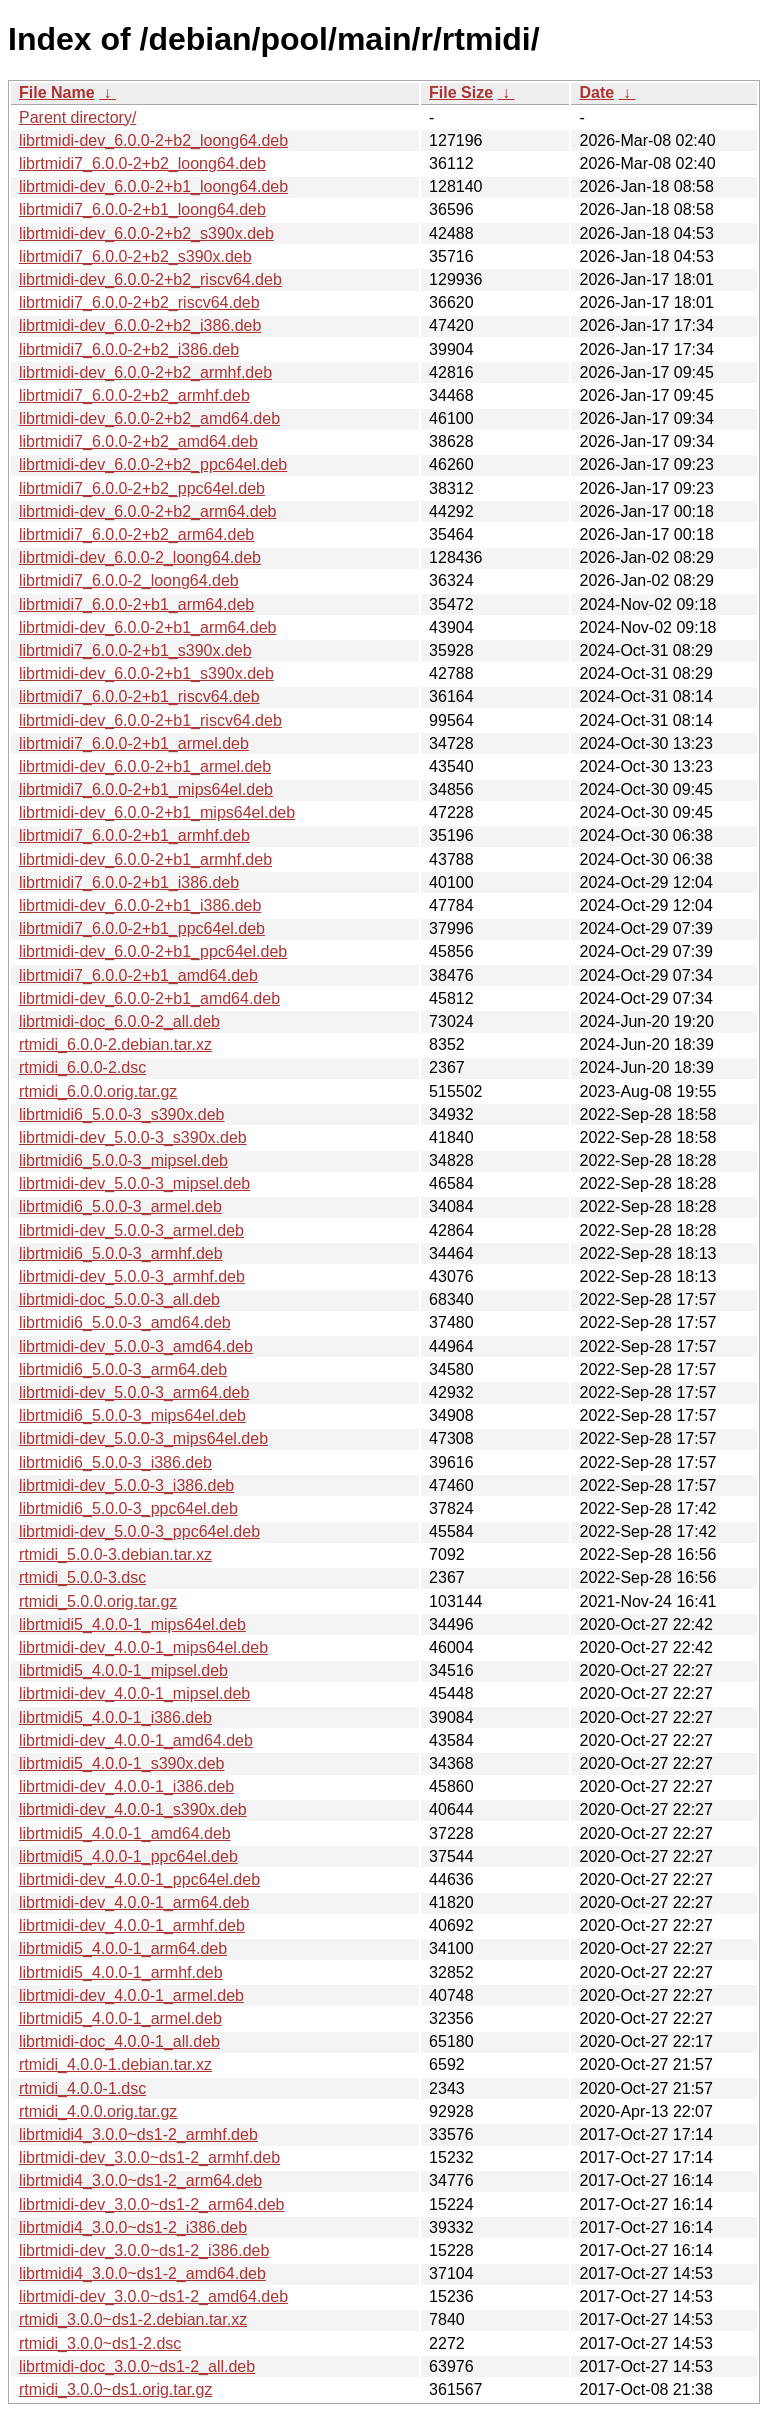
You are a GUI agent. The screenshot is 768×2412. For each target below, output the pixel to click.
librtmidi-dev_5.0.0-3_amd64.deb (136, 1346)
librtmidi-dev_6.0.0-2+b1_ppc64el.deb (153, 951)
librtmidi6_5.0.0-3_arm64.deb (123, 1369)
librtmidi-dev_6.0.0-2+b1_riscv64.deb (150, 720)
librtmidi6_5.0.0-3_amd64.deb (125, 1322)
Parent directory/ (77, 117)
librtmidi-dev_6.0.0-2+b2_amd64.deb (149, 418)
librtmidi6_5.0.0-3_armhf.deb (121, 1253)
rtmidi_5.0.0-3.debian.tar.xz (115, 1554)
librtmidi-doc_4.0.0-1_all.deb (119, 2041)
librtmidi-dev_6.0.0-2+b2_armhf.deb (145, 372)
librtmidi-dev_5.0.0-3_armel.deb (131, 1230)
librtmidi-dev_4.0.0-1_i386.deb (126, 1786)
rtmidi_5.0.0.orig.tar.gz (98, 1601)
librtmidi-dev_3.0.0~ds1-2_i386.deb (144, 2250)
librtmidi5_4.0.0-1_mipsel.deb (123, 1670)
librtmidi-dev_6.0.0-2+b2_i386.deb (140, 325)
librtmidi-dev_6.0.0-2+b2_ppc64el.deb (153, 464)
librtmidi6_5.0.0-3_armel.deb (120, 1206)
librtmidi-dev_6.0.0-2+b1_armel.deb (145, 766)
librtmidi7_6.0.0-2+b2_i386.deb (129, 349)
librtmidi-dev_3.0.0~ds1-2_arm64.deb (151, 2204)
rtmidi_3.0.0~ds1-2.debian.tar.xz (133, 2319)
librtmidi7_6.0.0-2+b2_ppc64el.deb (142, 488)
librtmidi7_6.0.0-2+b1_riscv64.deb (139, 696)
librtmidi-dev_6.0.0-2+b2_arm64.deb (147, 511)
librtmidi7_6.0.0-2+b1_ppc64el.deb (142, 928)
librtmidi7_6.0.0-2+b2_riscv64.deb (139, 302)
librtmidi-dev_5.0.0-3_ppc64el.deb (139, 1531)
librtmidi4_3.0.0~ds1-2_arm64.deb (140, 2180)
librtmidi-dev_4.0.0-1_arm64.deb (134, 1902)
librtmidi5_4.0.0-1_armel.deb (120, 2018)
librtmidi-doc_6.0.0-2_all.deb (119, 1021)
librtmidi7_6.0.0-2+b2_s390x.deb (135, 256)
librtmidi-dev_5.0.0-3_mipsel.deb (134, 1183)
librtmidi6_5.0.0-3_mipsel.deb (123, 1160)
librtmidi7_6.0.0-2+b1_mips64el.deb (146, 789)
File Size (461, 92)
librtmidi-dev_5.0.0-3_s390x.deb (133, 1137)
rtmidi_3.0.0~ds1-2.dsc (100, 2343)
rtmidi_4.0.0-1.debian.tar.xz (115, 2064)
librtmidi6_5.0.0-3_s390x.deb (121, 1114)
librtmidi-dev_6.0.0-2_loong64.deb (140, 557)
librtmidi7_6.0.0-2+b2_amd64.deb (138, 441)
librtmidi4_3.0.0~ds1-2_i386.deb (133, 2227)
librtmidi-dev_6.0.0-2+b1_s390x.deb (146, 673)
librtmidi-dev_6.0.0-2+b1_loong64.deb (153, 186)
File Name (57, 92)
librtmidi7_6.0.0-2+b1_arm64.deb (136, 604)
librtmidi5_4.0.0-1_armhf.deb (121, 1972)
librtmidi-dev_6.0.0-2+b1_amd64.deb (149, 998)
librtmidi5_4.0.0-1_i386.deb (115, 1717)
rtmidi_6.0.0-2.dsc (82, 1067)
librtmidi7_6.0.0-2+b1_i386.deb (129, 882)
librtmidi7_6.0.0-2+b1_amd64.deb (138, 975)
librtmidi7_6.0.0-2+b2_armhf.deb (134, 395)
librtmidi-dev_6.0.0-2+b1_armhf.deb (145, 859)
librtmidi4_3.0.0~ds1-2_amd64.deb (142, 2273)
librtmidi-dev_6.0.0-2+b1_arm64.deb (147, 627)
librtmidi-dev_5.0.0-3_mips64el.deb (143, 1438)
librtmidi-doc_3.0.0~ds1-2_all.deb (137, 2366)
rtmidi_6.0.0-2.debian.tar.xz (115, 1044)
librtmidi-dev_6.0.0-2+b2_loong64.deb (153, 140)
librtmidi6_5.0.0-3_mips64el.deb (132, 1415)
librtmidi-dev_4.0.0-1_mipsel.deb (134, 1693)
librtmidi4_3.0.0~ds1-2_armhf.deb (138, 2134)
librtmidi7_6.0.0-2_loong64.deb (129, 580)
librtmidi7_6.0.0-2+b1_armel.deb (134, 743)
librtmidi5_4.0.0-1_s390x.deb (121, 1763)
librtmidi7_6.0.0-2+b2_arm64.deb (136, 534)
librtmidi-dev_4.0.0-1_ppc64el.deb (139, 1879)
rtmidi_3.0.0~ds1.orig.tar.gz (115, 2389)
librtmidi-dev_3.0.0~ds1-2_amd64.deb (153, 2296)
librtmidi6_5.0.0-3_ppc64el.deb (128, 1508)
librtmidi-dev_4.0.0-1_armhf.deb (132, 1925)
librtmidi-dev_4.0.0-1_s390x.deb (133, 1809)
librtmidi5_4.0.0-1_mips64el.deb (132, 1624)
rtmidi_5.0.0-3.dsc (82, 1577)
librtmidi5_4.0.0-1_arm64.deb (123, 1948)
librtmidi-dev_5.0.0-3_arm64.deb (134, 1392)
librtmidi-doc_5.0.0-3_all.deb (119, 1299)
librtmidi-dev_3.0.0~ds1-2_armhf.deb (149, 2157)
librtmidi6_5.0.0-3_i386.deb (115, 1462)
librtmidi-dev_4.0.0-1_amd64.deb (136, 1740)
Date (596, 92)
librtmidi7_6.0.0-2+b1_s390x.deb (135, 650)
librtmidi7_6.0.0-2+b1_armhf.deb (134, 835)
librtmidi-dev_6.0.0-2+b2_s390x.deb (146, 233)
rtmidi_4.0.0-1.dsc (82, 2088)
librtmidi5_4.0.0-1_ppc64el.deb (128, 1856)
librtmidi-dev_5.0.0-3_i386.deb (126, 1485)
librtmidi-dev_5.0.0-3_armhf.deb (132, 1276)
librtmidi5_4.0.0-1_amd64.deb (125, 1833)
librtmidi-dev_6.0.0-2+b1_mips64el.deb (157, 812)
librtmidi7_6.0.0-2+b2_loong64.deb (142, 163)
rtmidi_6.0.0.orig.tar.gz (98, 1091)
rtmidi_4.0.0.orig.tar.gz (98, 2111)
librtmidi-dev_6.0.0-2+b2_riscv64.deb (150, 279)
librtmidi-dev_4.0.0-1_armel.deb (131, 1995)
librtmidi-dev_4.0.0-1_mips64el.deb (143, 1647)
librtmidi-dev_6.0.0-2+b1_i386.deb (140, 905)
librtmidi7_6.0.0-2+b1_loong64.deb (142, 209)
